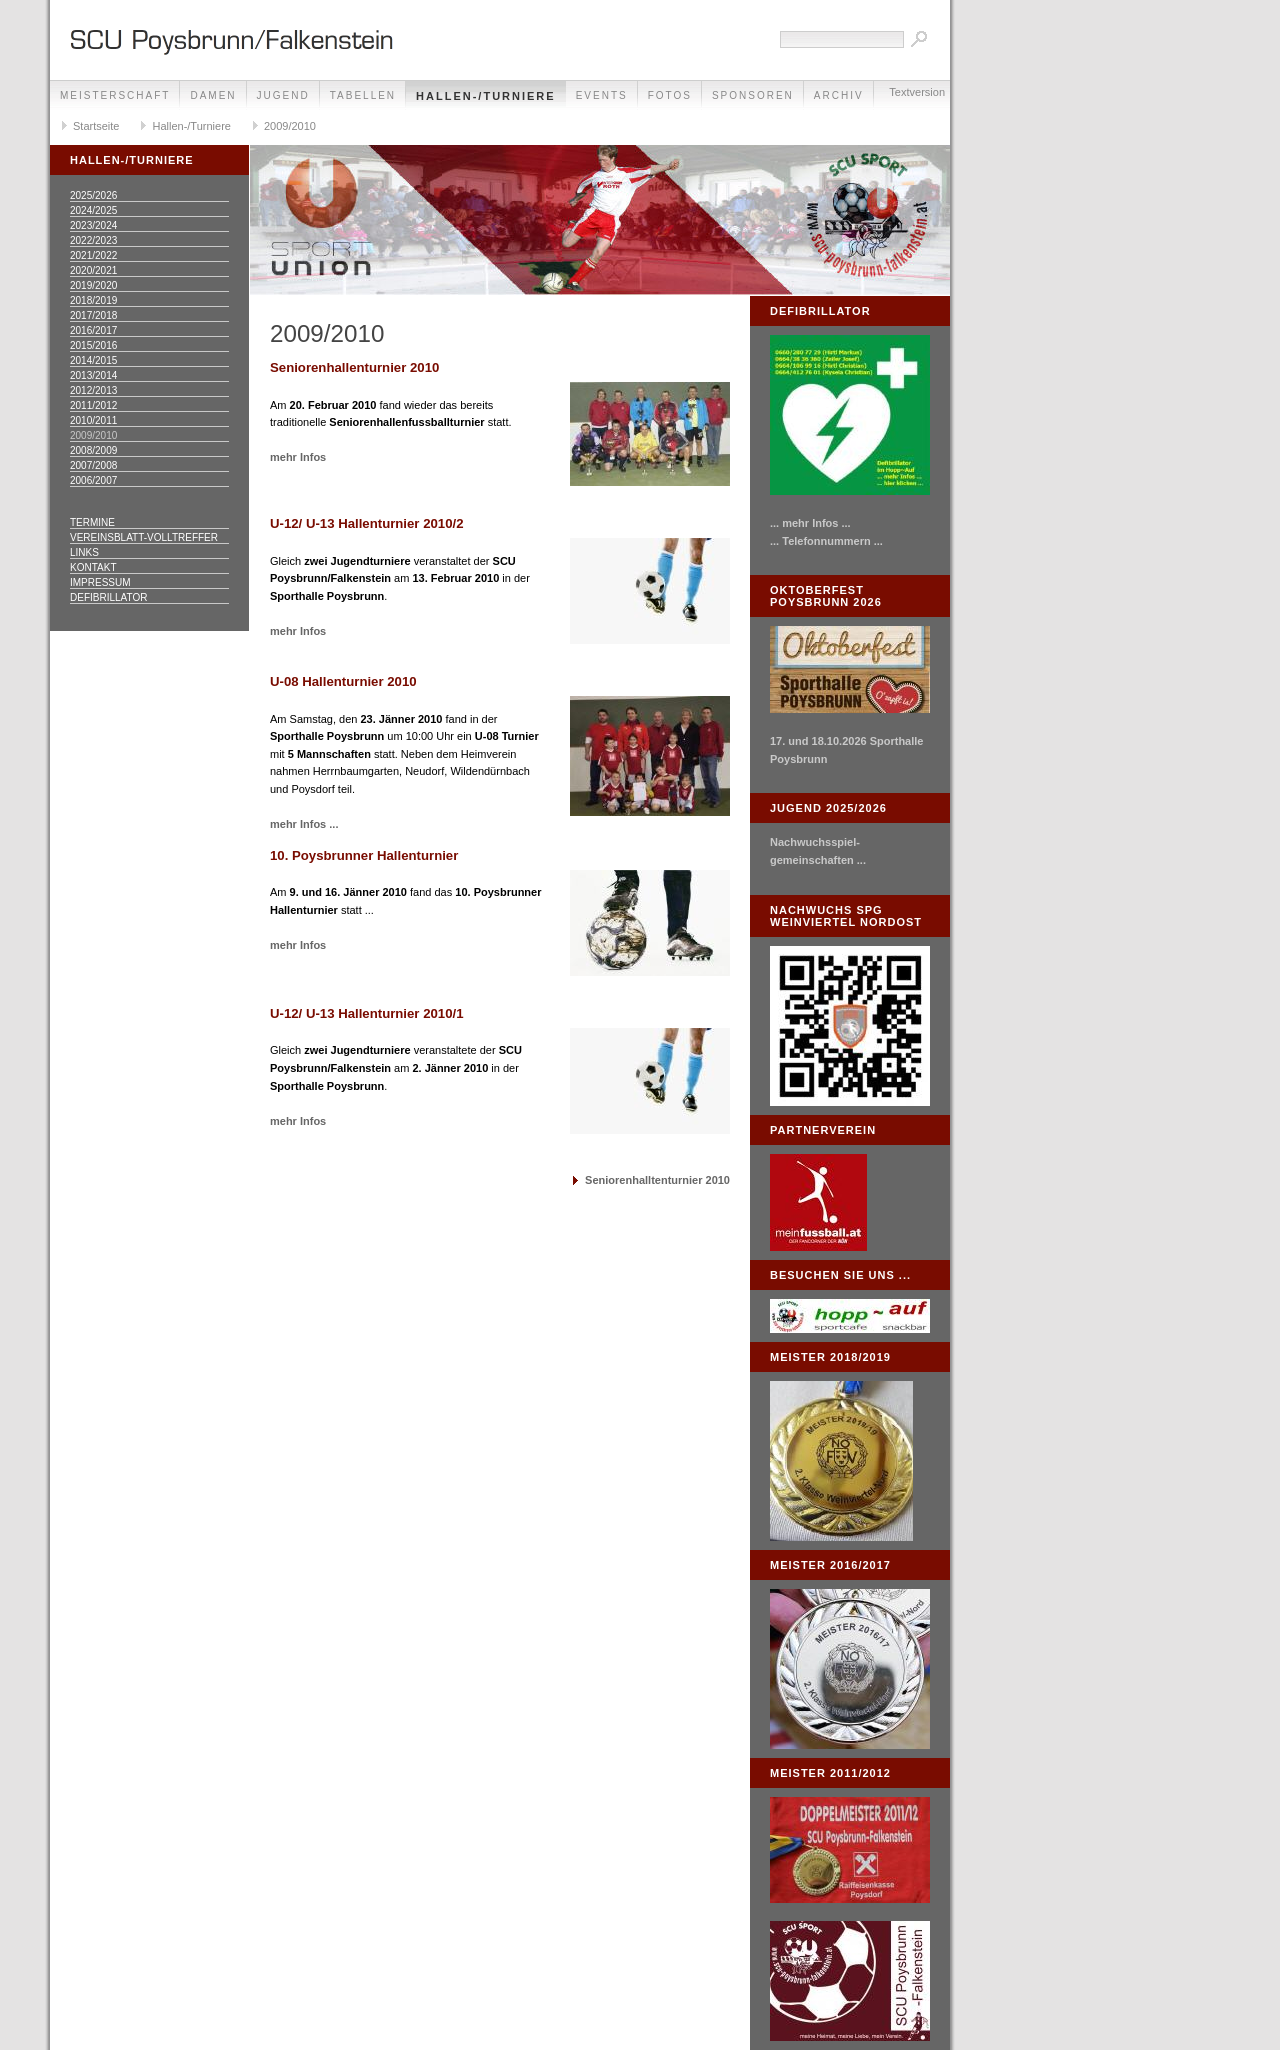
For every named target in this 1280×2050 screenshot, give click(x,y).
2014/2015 (93, 360)
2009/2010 (290, 126)
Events (602, 95)
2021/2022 (93, 255)
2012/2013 (93, 390)
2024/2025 (93, 210)
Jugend (283, 95)
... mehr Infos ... (810, 523)
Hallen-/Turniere (486, 96)
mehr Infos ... (304, 824)
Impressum (100, 582)
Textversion (917, 92)
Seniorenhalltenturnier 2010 (657, 1180)
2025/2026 (93, 195)
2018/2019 (93, 300)
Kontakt (93, 567)
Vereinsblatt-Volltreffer (144, 537)
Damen (213, 95)
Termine (92, 522)
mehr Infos (298, 457)
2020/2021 (93, 270)
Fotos (670, 95)
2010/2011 (93, 420)
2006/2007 (93, 480)
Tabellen (363, 95)
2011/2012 (93, 405)
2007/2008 (93, 465)
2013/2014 (93, 375)
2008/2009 (93, 450)
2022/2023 (93, 240)
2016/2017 (93, 330)
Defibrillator (108, 597)
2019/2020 (93, 285)
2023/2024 (93, 225)
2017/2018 (93, 315)
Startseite (96, 126)
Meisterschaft (115, 95)
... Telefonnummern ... (826, 541)
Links (84, 552)
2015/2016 (93, 345)
